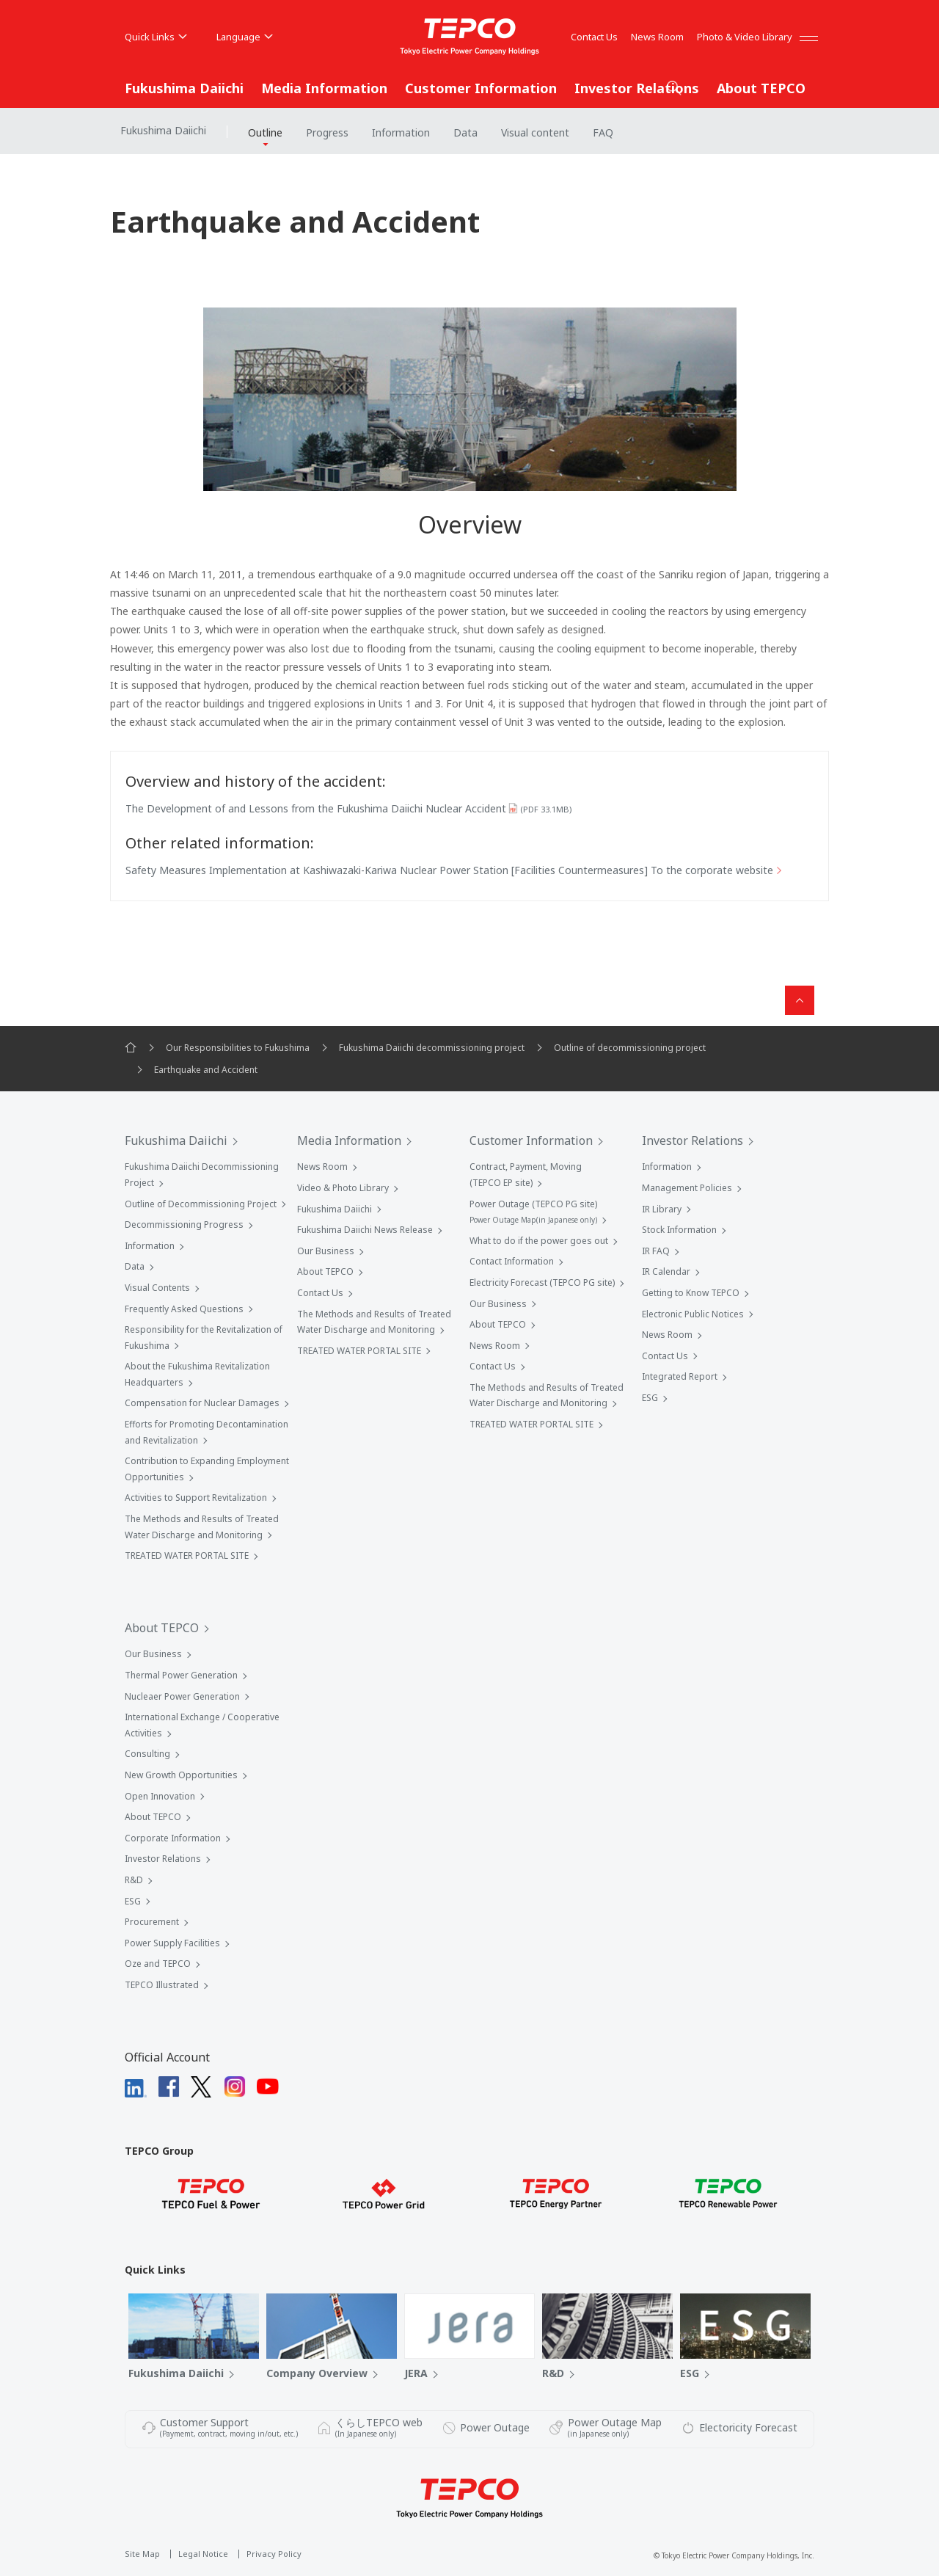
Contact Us (594, 36)
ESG (650, 1397)
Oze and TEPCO (158, 1963)
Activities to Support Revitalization (196, 1497)
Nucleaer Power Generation (182, 1696)
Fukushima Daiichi (184, 88)
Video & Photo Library (343, 1188)
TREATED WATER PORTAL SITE (187, 1555)
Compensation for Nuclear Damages (202, 1403)
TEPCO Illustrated (162, 1985)
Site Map (142, 2553)
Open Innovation (160, 1796)
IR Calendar (666, 1271)
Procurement (152, 1921)
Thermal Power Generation (181, 1675)
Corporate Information (173, 1838)
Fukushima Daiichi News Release (365, 1229)
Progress (327, 132)
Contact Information (512, 1261)
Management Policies (687, 1188)
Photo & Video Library (744, 36)
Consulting (147, 1753)
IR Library (662, 1209)
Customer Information (481, 88)
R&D (134, 1880)
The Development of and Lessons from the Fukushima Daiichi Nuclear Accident (348, 808)
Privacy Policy (274, 2553)
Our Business (325, 1251)
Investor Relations (636, 88)
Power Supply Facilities (172, 1943)
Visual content (535, 132)
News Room (657, 36)
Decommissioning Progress (184, 1224)
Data (465, 132)
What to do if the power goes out (539, 1240)
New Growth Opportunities (181, 1775)
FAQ (603, 132)
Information (401, 132)
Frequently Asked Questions (184, 1309)
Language (244, 36)
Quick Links (156, 36)
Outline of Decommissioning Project (201, 1204)
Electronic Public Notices (693, 1314)
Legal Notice (203, 2553)
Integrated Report (679, 1376)
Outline (265, 132)
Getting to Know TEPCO (690, 1293)
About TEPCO (761, 88)
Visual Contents (157, 1287)
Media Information (324, 88)
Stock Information (679, 1229)
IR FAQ (656, 1251)
